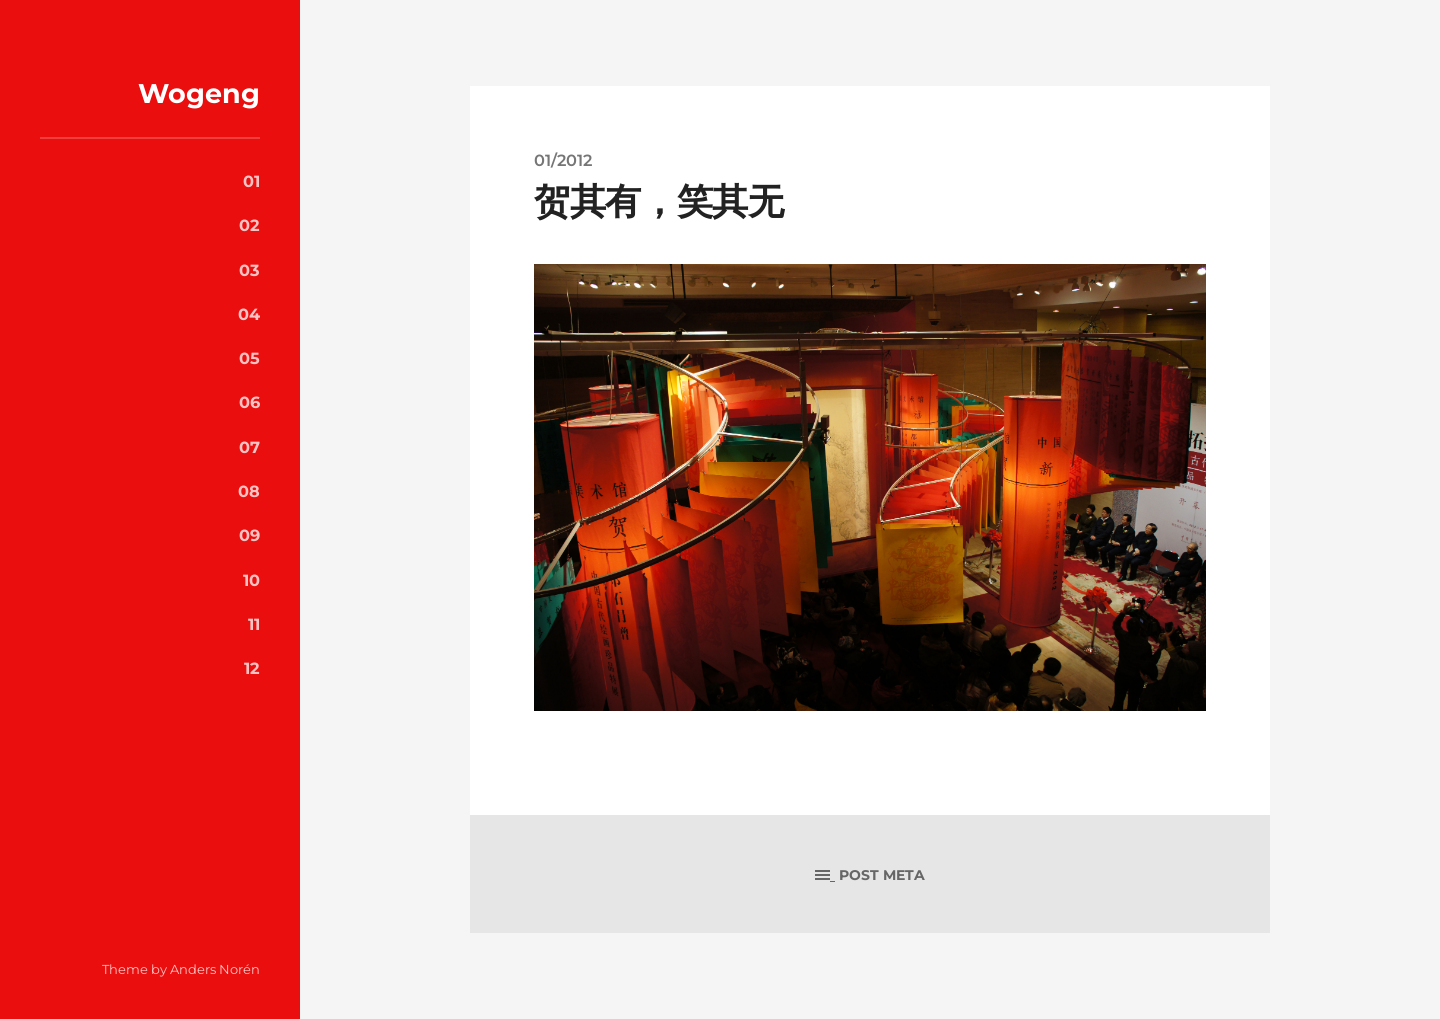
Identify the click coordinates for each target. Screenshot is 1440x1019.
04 (249, 314)
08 (249, 491)
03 (249, 270)
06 (249, 402)
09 (249, 535)
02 (249, 225)
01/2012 (563, 160)
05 (249, 358)
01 (251, 181)
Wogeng (199, 93)
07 (249, 447)
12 (252, 668)
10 (251, 580)
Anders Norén (215, 969)
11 (254, 624)
